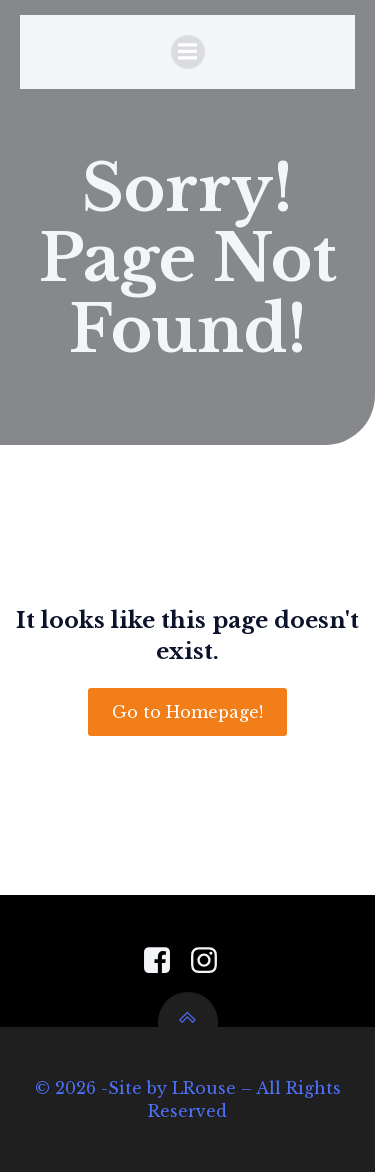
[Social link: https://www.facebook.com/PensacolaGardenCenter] (164, 961)
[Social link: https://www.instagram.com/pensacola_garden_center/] (211, 961)
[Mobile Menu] (188, 52)
